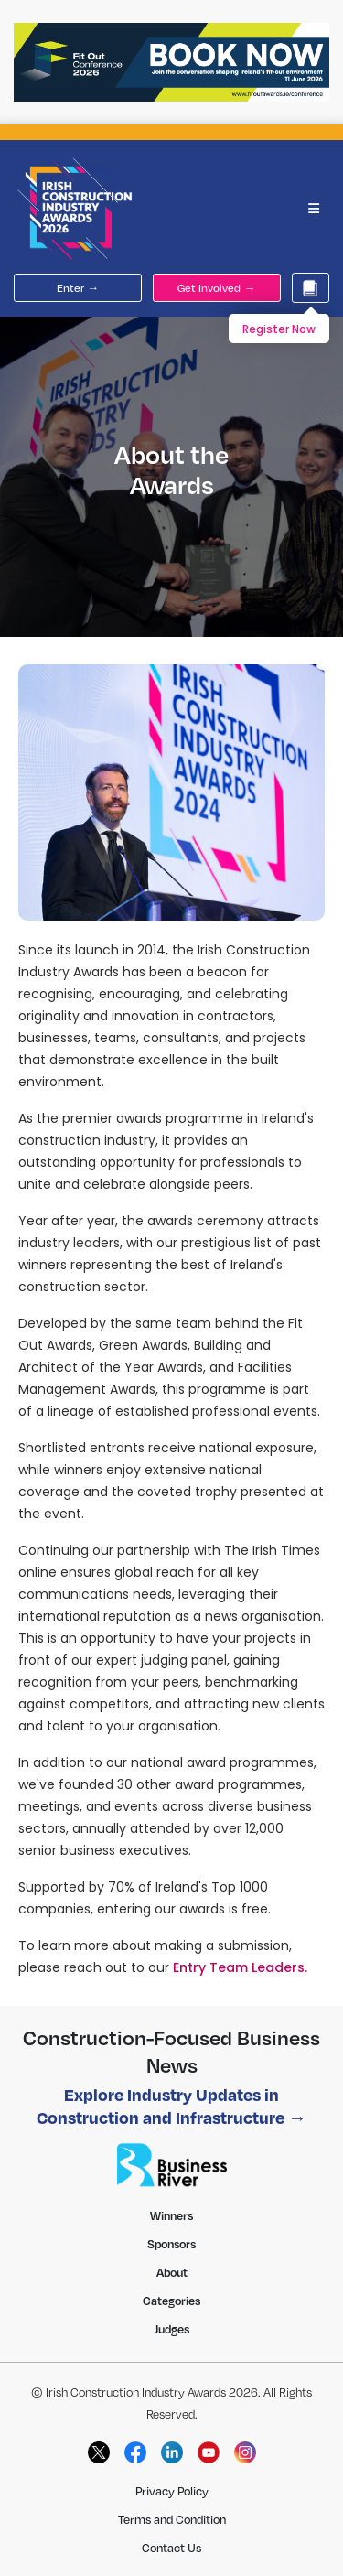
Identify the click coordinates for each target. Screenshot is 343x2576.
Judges (172, 2329)
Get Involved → (216, 288)
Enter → (78, 288)
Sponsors (171, 2243)
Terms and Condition (172, 2519)
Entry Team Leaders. (240, 1967)
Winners (171, 2215)
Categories (171, 2300)
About (172, 2272)
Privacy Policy (172, 2491)
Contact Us (171, 2547)
